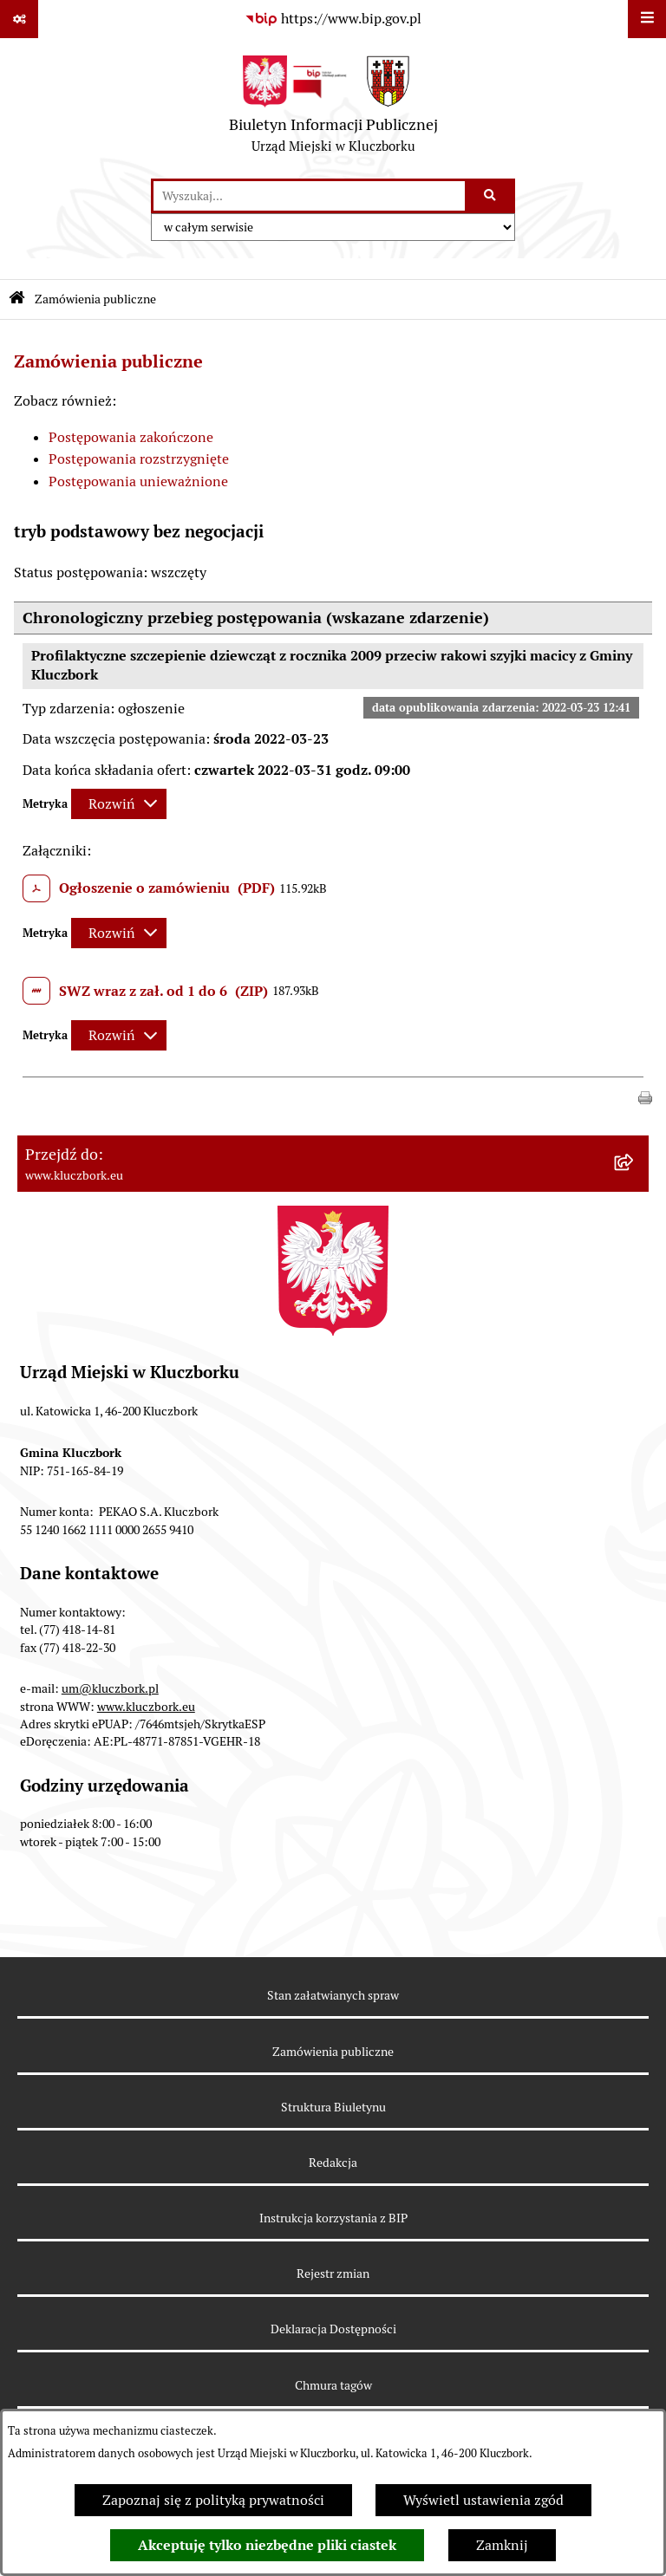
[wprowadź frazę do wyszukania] (309, 196)
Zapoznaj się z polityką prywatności (213, 2500)
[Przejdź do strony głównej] (333, 108)
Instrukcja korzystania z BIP (333, 2218)
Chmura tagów (333, 2385)
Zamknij (502, 2545)
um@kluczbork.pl (110, 1688)
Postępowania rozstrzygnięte (139, 459)
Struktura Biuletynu (333, 2107)
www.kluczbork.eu (146, 1706)
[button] (645, 1097)
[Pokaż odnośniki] (19, 19)
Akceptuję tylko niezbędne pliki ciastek (267, 2545)
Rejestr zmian (333, 2273)
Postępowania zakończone (131, 437)
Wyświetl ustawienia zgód (483, 2500)
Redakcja (333, 2162)
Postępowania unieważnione (138, 481)
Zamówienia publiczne (95, 299)
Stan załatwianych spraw (333, 1995)
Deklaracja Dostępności (333, 2329)
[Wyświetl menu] (647, 19)
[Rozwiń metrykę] (118, 804)
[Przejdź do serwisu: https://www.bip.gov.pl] (333, 19)
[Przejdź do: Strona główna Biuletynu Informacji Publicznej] (17, 299)
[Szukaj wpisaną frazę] (491, 196)
